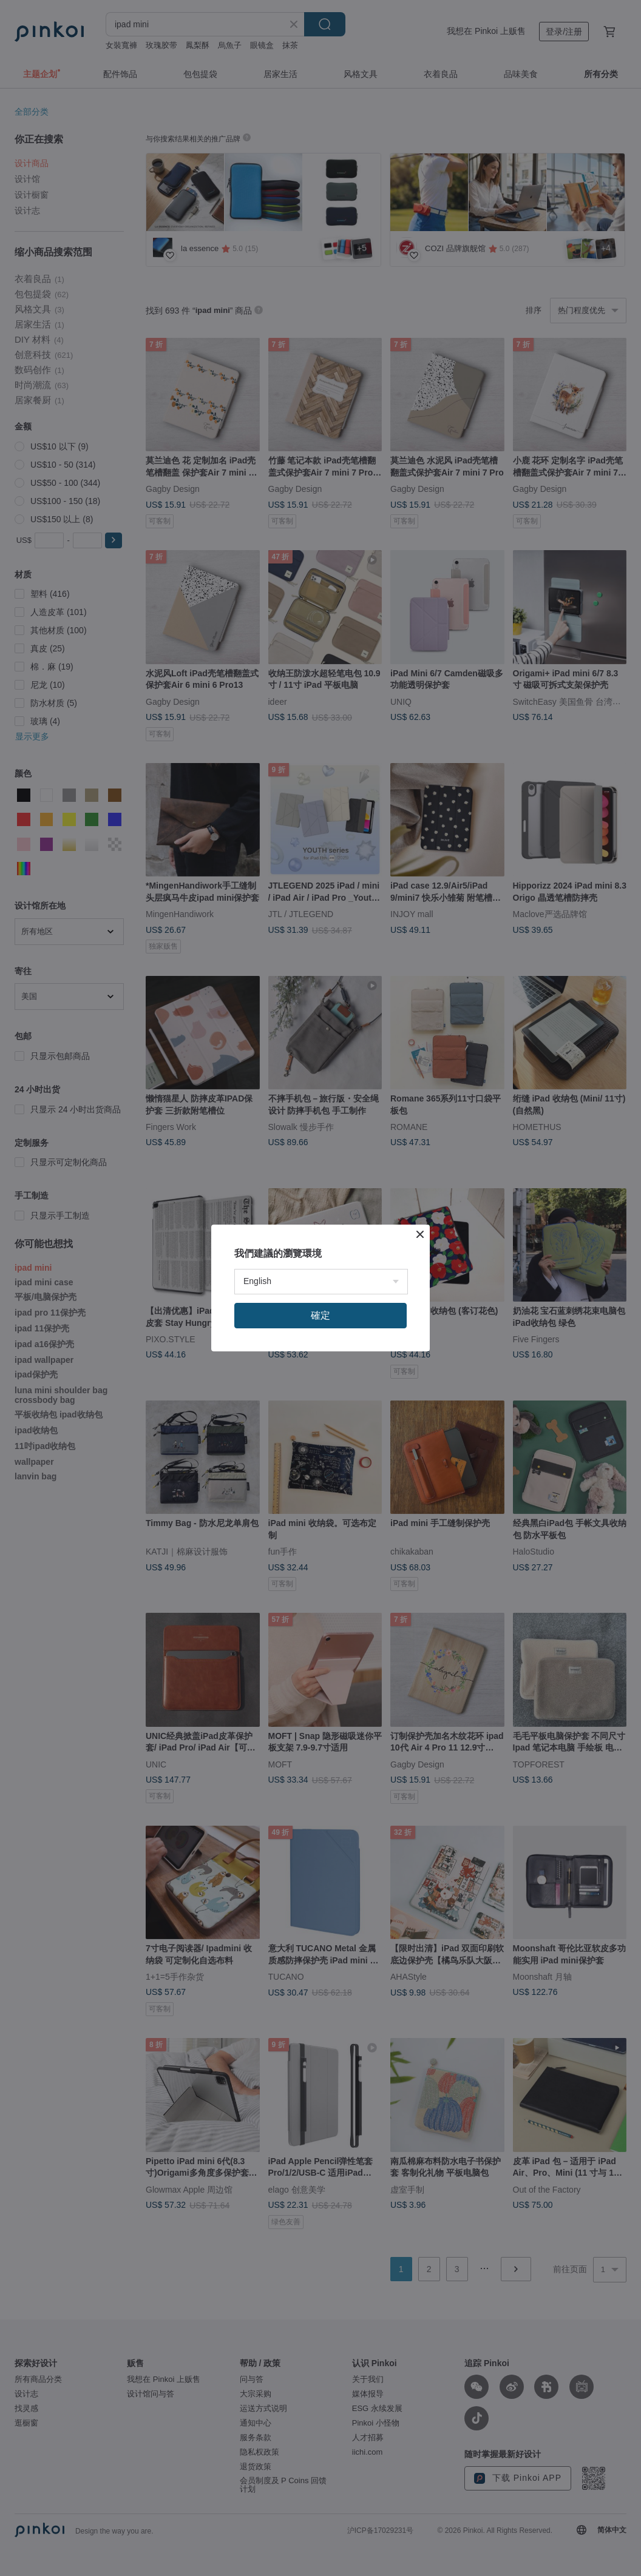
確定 (320, 1315)
